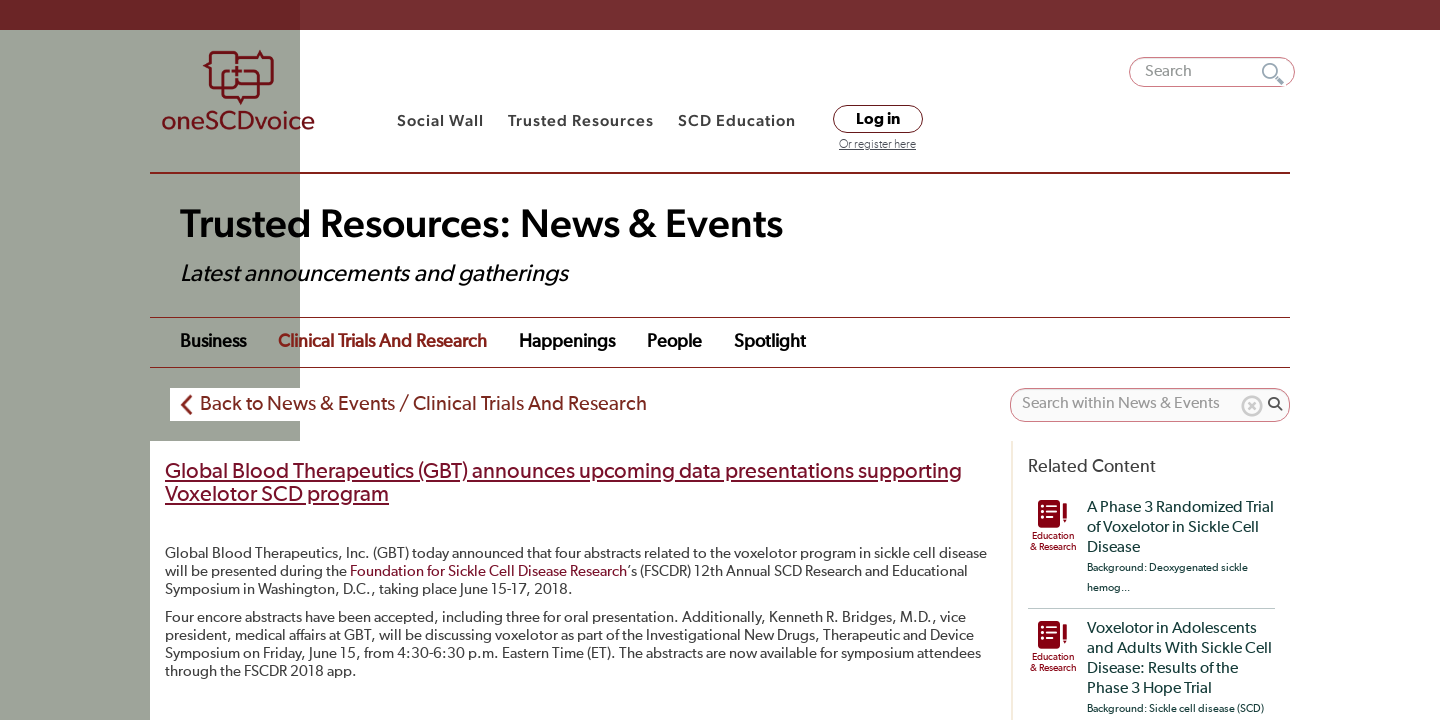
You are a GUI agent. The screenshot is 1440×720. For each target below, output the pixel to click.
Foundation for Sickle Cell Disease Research (488, 571)
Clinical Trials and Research (382, 342)
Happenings (567, 342)
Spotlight (770, 342)
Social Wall (440, 120)
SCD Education (737, 120)
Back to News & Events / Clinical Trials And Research (423, 404)
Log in (878, 119)
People (674, 342)
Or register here (877, 145)
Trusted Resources (581, 120)
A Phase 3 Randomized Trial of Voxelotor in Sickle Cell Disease (1180, 528)
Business (213, 342)
